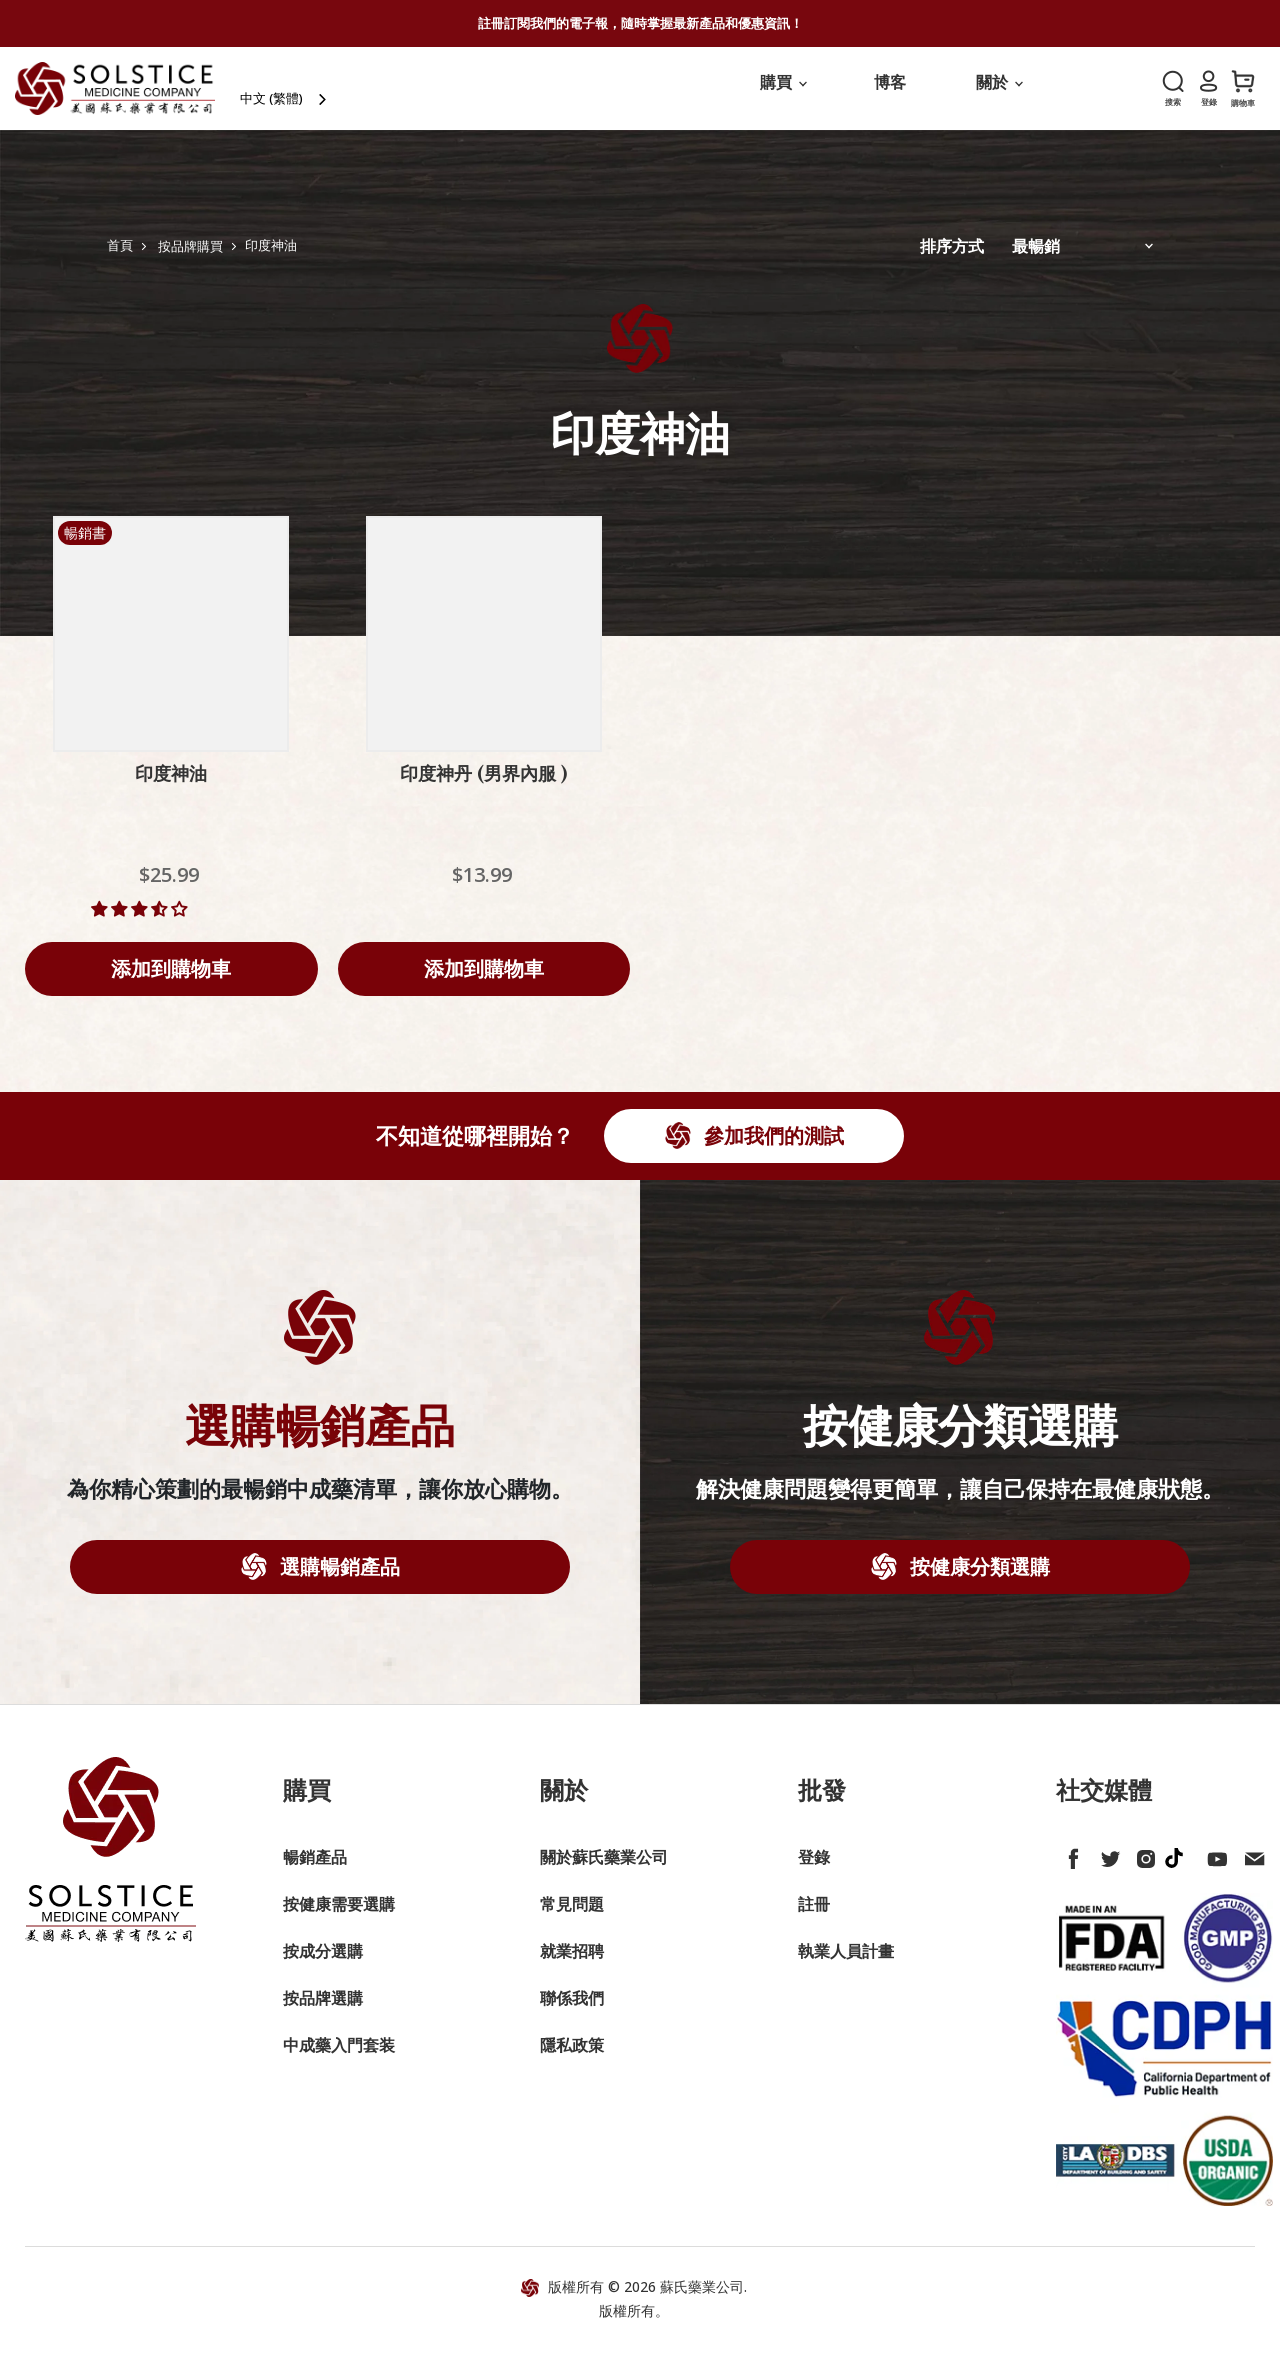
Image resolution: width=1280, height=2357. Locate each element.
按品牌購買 (190, 257)
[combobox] (311, 95)
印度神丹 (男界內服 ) (483, 786)
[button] (141, 921)
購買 (783, 94)
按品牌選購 (323, 2010)
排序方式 (952, 258)
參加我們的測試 (771, 1147)
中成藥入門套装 (339, 2057)
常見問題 (572, 1916)
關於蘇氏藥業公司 (604, 1869)
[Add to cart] (171, 981)
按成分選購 (323, 1963)
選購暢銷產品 (337, 1578)
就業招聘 (572, 1963)
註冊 (814, 1916)
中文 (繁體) (297, 95)
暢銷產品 (315, 1869)
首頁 (120, 257)
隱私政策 (572, 2057)
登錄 (814, 1869)
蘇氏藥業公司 (702, 2298)
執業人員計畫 (846, 1963)
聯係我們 (572, 2010)
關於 (999, 94)
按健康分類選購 (977, 1578)
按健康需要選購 (339, 1916)
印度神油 (171, 786)
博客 (890, 94)
